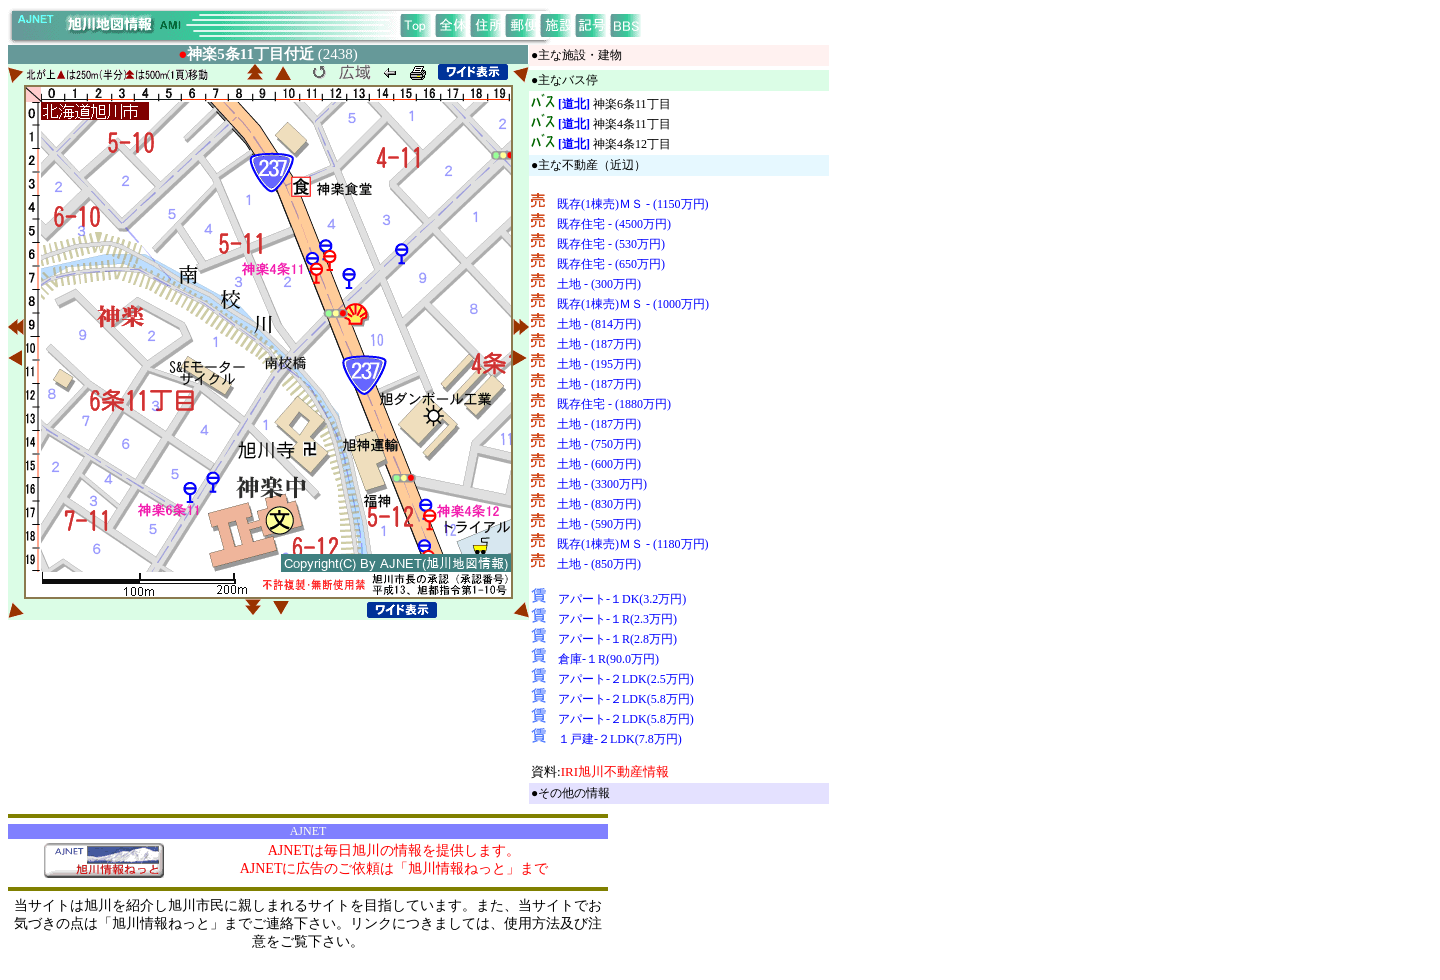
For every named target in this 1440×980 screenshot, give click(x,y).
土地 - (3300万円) (602, 484)
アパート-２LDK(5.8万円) (626, 699)
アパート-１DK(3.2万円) (622, 599)
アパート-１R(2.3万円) (617, 619)
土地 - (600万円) (599, 464)
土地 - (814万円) (599, 324)
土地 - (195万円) (599, 364)
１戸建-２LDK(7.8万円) (620, 739)
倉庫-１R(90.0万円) (608, 659)
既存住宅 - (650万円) (611, 264)
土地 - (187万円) (599, 344)
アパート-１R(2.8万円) (617, 639)
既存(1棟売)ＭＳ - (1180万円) (633, 544)
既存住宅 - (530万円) (611, 244)
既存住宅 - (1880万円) (614, 404)
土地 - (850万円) (599, 564)
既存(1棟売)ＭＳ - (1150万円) (633, 204)
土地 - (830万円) (599, 504)
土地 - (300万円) (599, 284)
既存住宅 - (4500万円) (614, 224)
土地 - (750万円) (599, 444)
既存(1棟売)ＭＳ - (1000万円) (633, 304)
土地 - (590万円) (599, 524)
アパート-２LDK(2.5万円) (626, 679)
